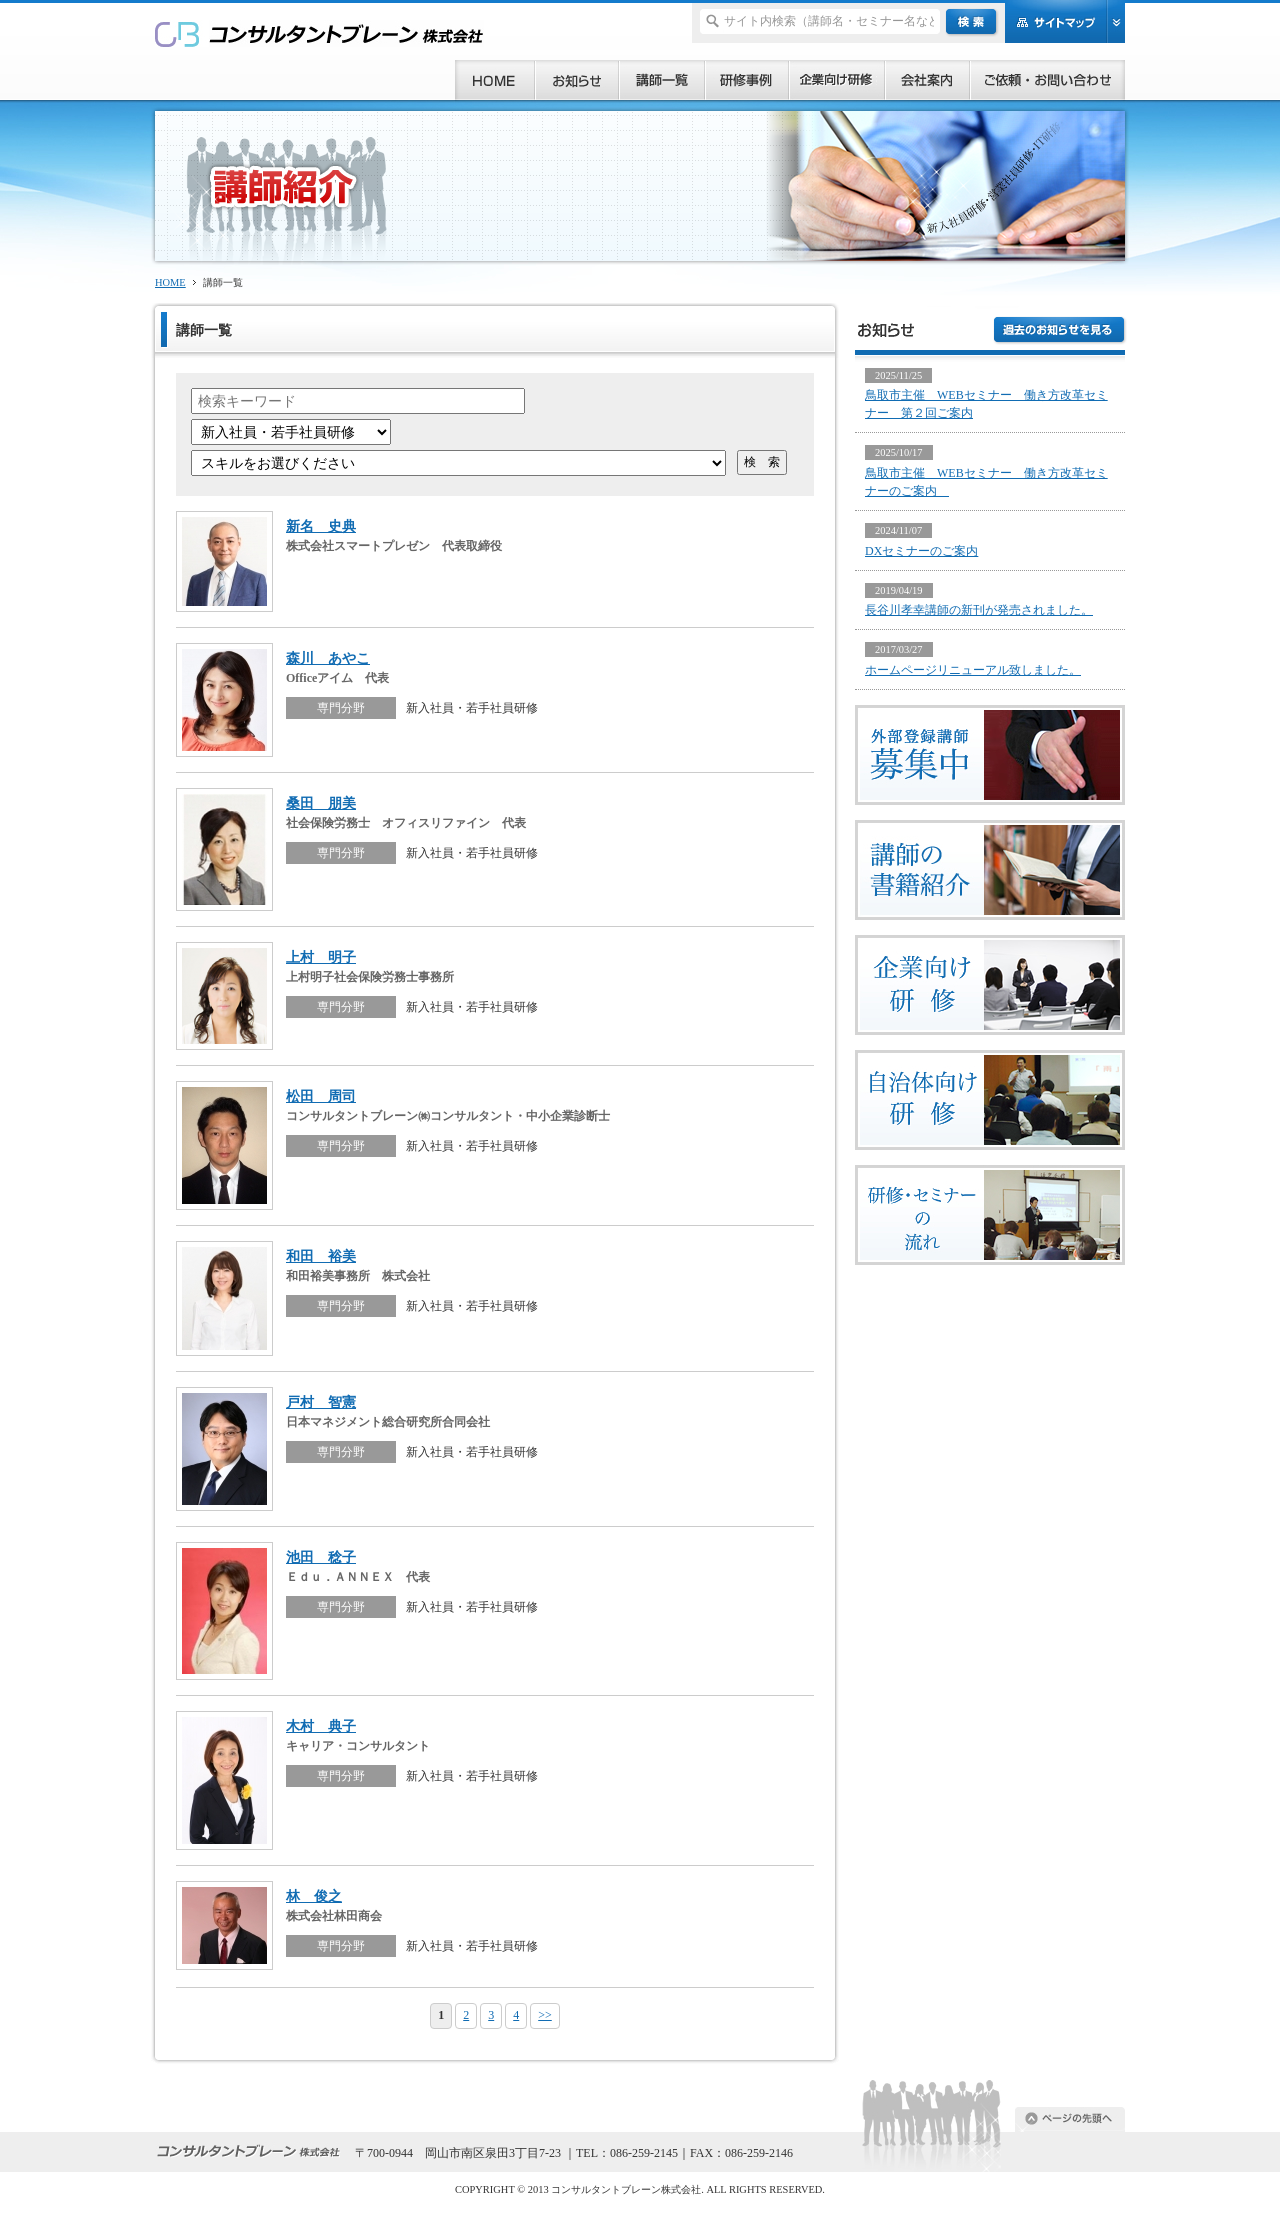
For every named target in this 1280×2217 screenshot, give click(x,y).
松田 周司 (321, 1096)
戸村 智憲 (321, 1402)
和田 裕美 (321, 1256)
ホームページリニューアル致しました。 (973, 670)
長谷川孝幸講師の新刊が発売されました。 (979, 610)
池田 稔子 (321, 1557)
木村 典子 (321, 1726)
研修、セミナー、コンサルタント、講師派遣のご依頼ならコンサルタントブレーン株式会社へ (319, 33)
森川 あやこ (328, 658)
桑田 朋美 (321, 803)
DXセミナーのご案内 (921, 551)
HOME (170, 282)
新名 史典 (321, 526)
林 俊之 (314, 1896)
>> (545, 2015)
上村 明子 (321, 957)
